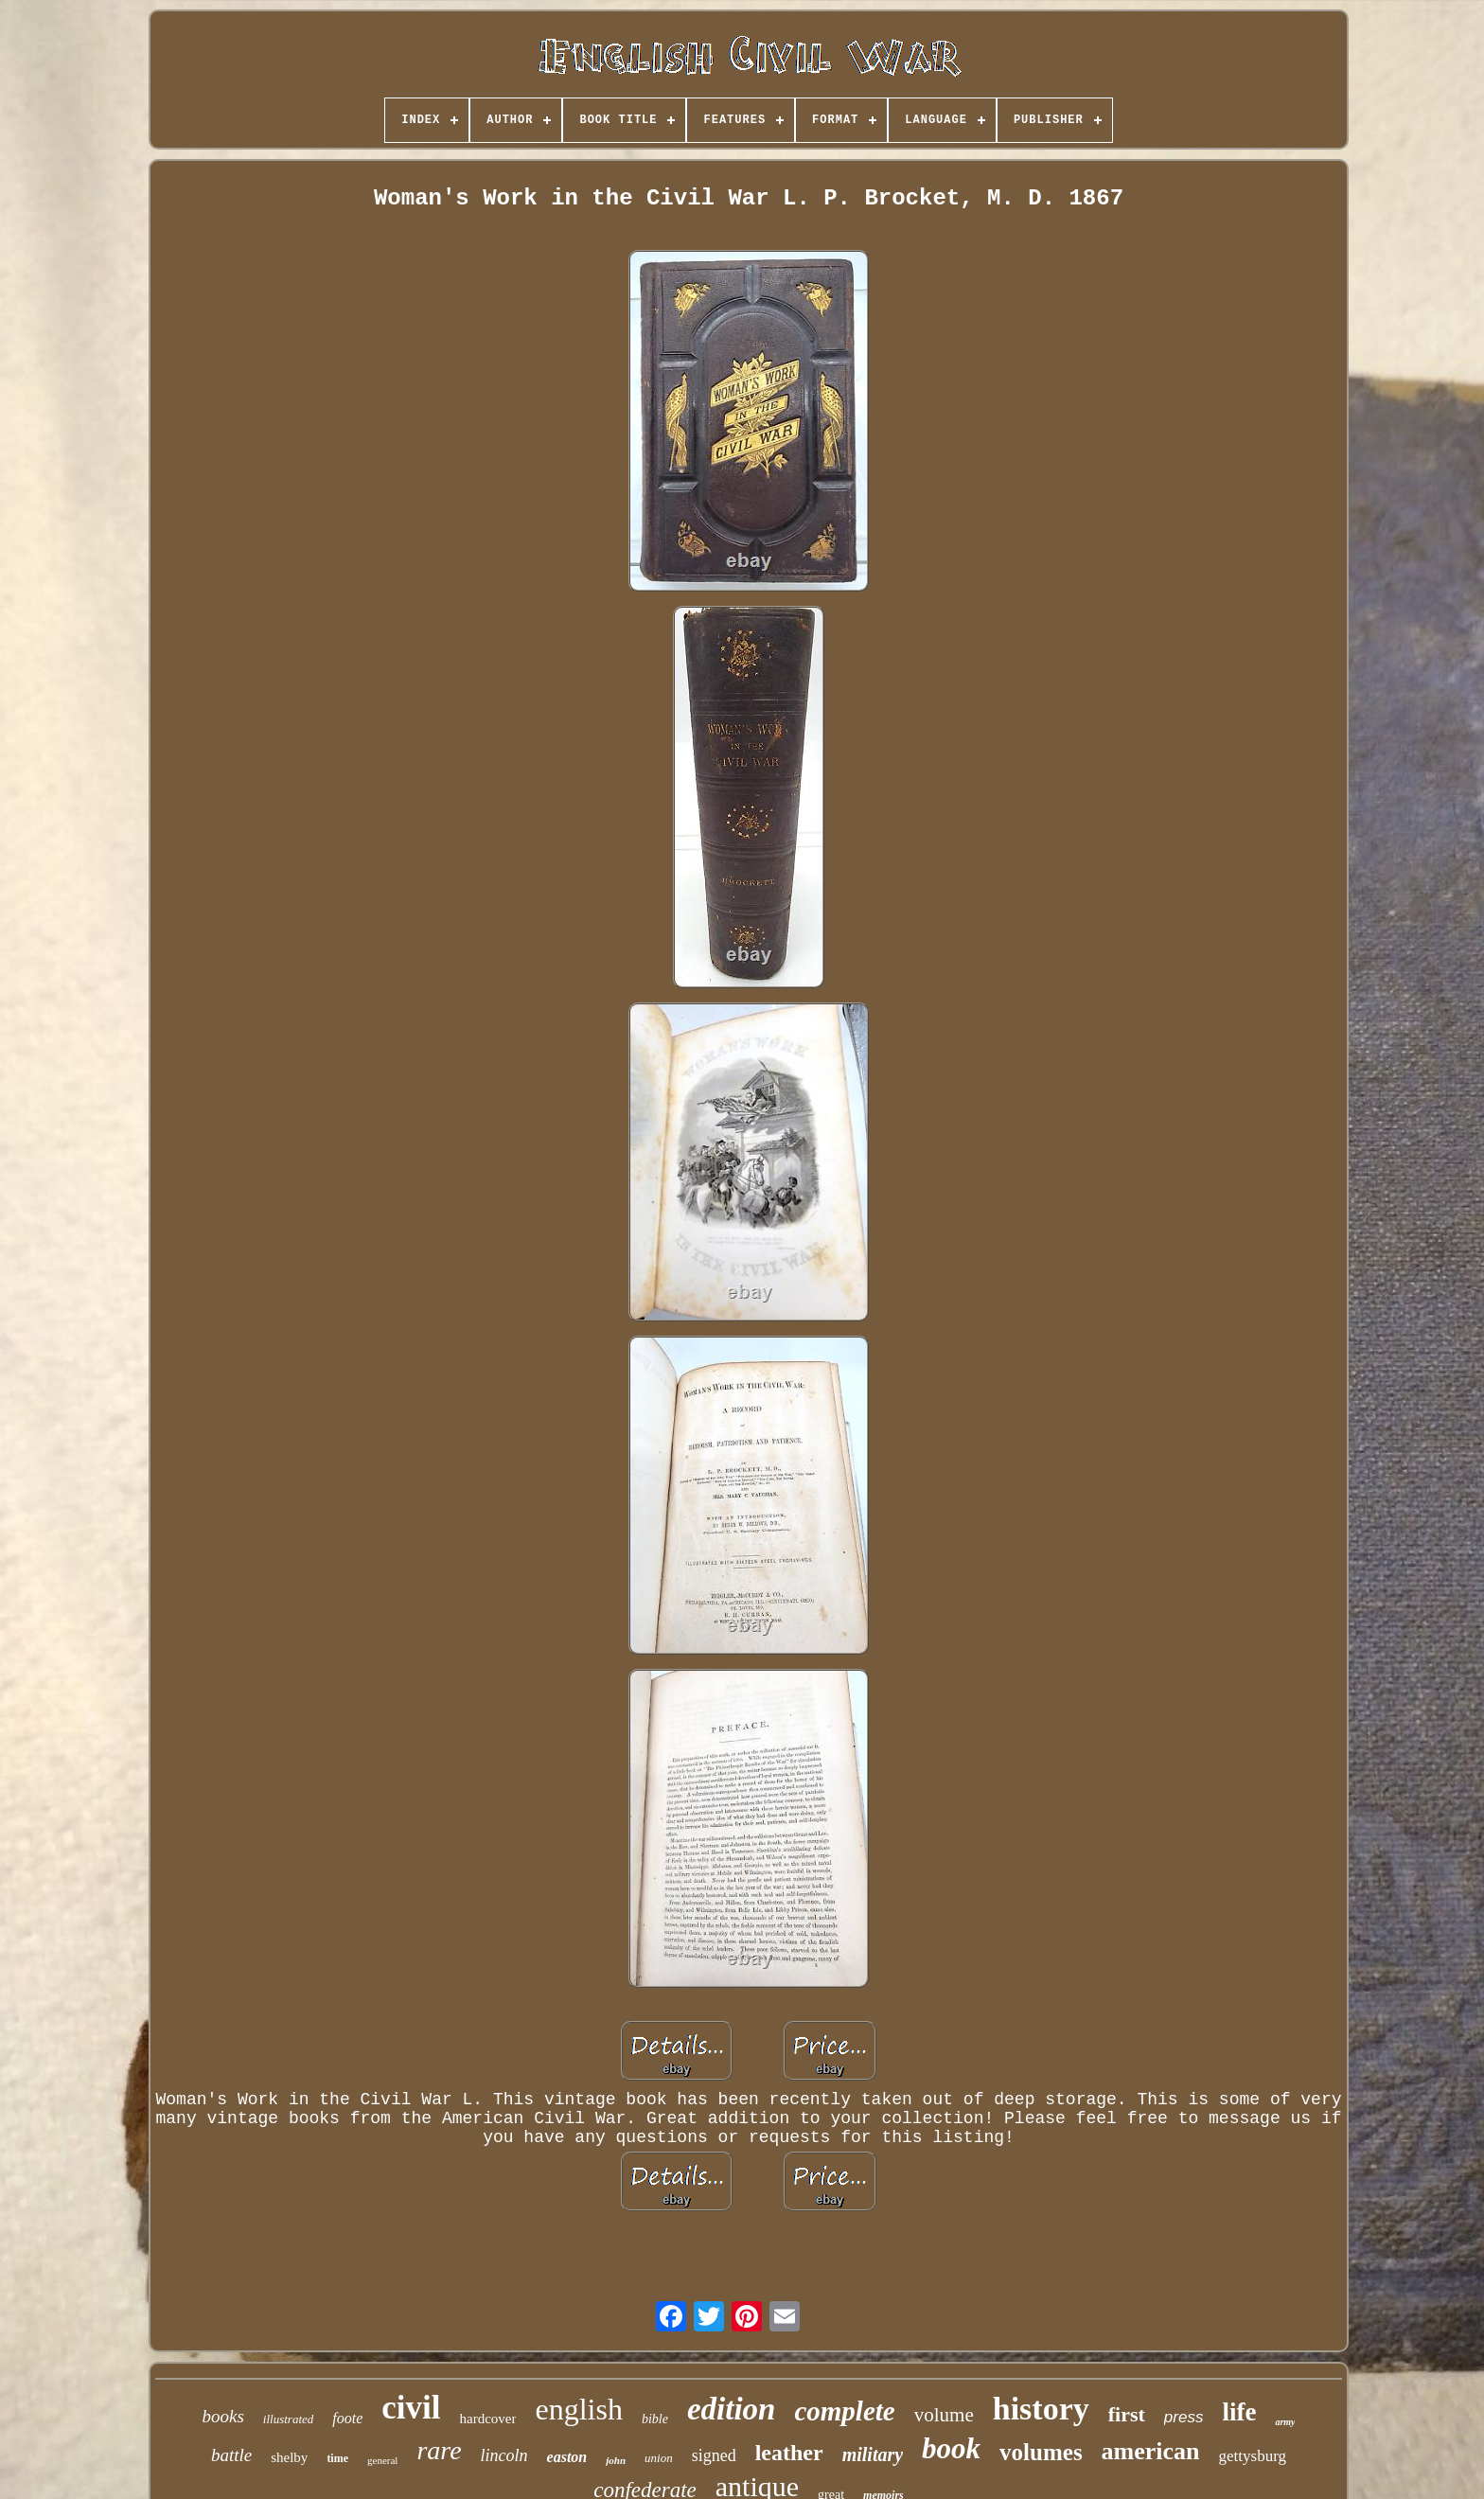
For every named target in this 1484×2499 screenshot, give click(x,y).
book (951, 2448)
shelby (289, 2457)
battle (231, 2455)
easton (567, 2457)
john (616, 2460)
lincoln (504, 2455)
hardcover (488, 2418)
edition (731, 2409)
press (1184, 2417)
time (337, 2458)
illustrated (288, 2419)
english (578, 2409)
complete (844, 2411)
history (1041, 2408)
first (1126, 2414)
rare (438, 2450)
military (872, 2454)
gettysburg (1252, 2456)
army (1285, 2422)
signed (714, 2455)
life (1239, 2412)
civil (410, 2407)
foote (347, 2418)
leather (789, 2452)
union (659, 2458)
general (382, 2460)
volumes (1041, 2452)
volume (944, 2414)
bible (655, 2419)
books (223, 2416)
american (1151, 2451)
